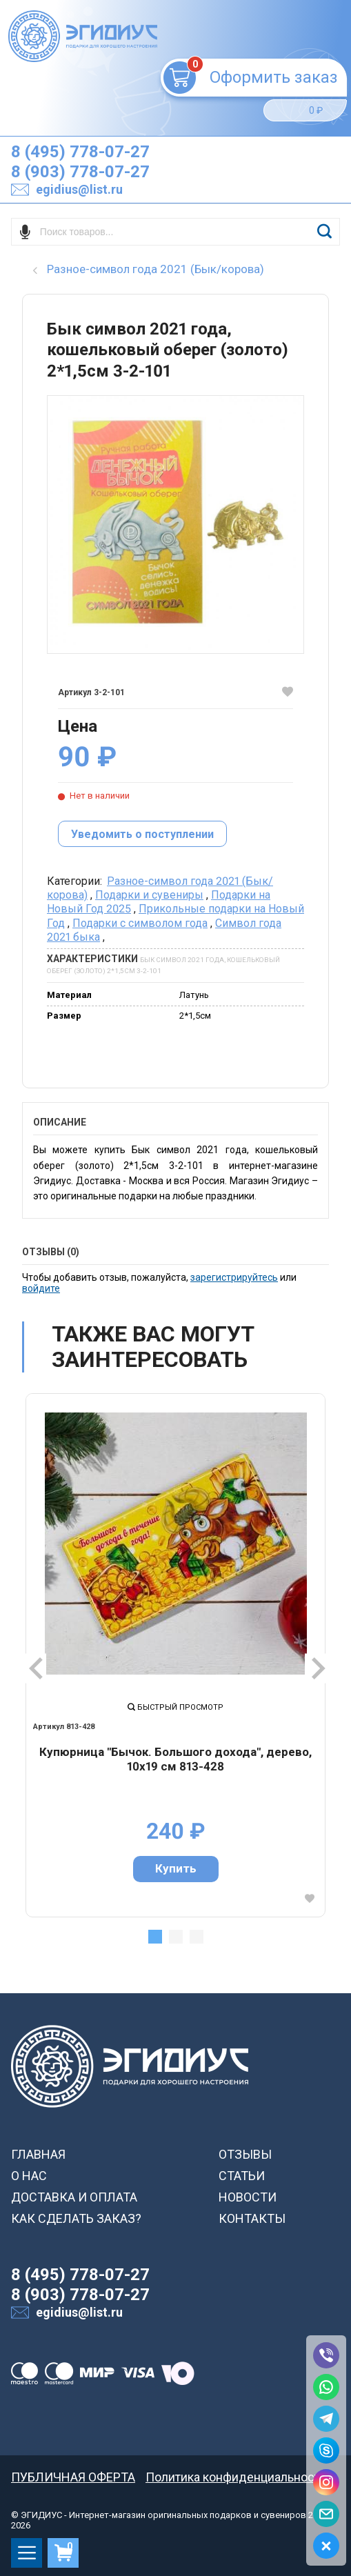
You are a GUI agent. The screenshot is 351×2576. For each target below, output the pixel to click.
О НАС (29, 2175)
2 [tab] (176, 1937)
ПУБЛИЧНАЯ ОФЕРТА (73, 2477)
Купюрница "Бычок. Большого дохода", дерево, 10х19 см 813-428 (175, 1759)
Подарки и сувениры (149, 894)
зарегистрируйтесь (234, 1277)
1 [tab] (155, 1937)
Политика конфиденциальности (236, 2477)
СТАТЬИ (242, 2175)
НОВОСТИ (248, 2197)
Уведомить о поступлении (142, 834)
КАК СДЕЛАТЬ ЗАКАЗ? (76, 2218)
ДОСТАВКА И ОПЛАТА (74, 2197)
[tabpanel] (175, 1655)
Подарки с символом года (140, 923)
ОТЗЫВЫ (245, 2154)
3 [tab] (196, 1937)
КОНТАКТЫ (252, 2218)
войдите (41, 1288)
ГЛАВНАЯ (38, 2154)
